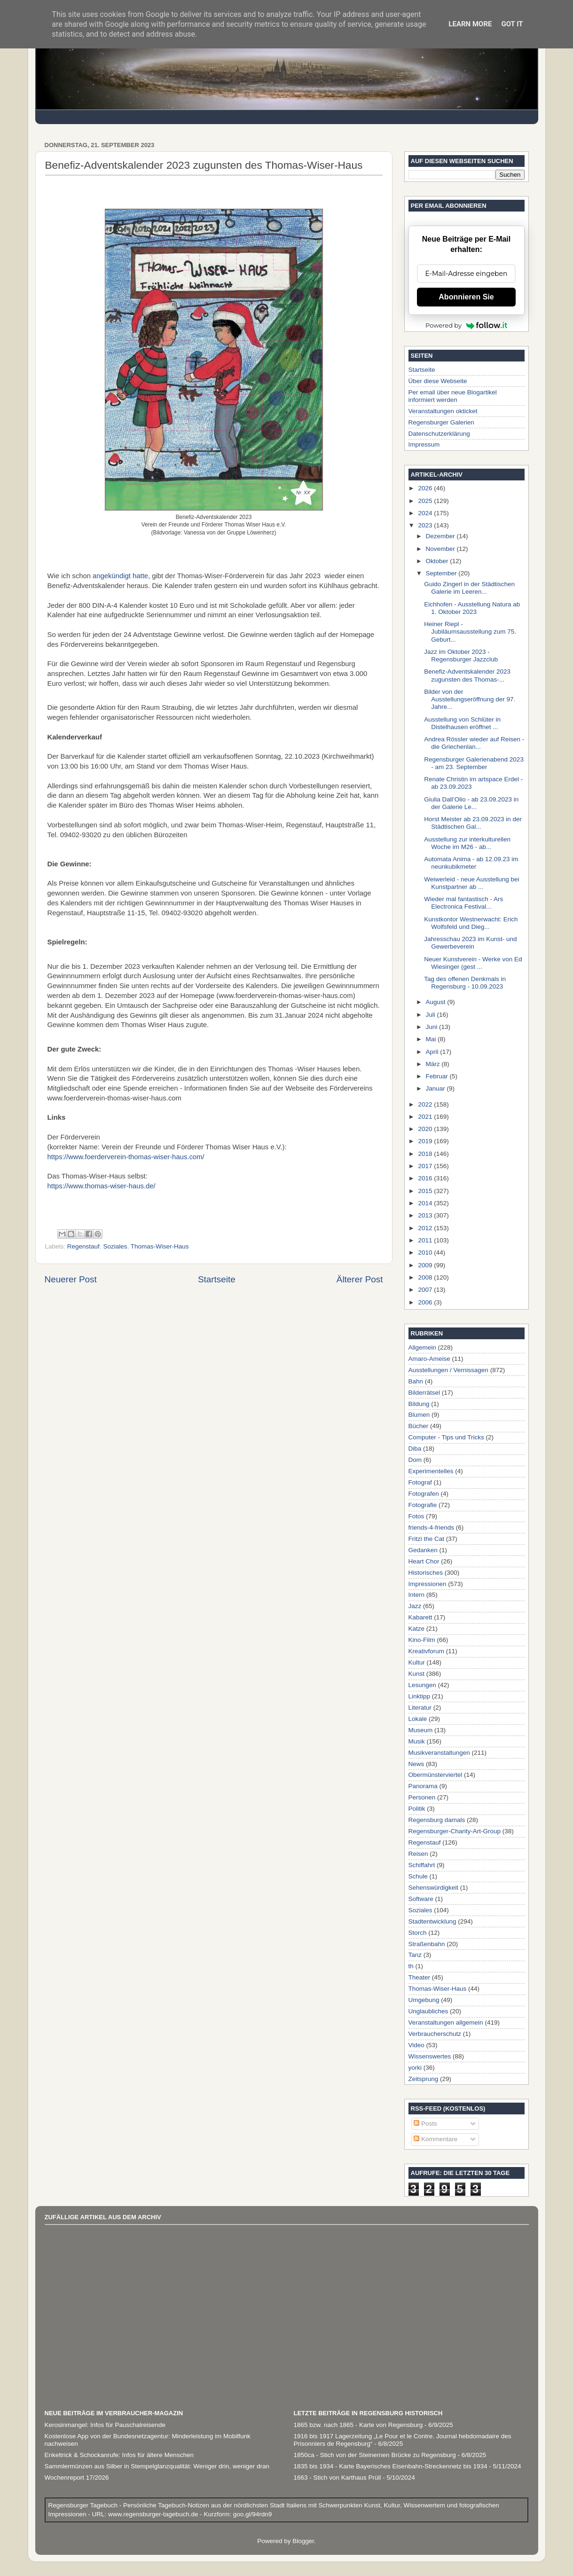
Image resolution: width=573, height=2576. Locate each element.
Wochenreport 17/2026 (77, 2477)
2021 (426, 1116)
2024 (426, 513)
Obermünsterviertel (435, 1774)
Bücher (418, 1425)
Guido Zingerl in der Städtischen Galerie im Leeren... (469, 588)
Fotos (416, 1516)
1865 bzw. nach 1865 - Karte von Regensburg (358, 2424)
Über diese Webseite (437, 381)
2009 (426, 1265)
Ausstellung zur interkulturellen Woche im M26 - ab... (467, 843)
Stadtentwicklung (432, 1921)
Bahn (416, 1381)
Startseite (216, 1279)
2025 (426, 500)
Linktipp (419, 1696)
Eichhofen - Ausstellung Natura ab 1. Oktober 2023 (472, 608)
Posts (425, 2123)
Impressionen (427, 1583)
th (411, 1966)
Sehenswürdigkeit (433, 1887)
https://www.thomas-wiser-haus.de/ (101, 1186)
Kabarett (420, 1617)
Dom (415, 1459)
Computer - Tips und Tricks (446, 1437)
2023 (426, 525)
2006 (426, 1302)
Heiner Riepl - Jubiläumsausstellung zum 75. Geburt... (470, 631)
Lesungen (422, 1685)
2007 (426, 1289)
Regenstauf (83, 1246)
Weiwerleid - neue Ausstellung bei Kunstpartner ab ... (471, 883)
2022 (426, 1104)
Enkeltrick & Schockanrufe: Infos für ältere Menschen (119, 2454)
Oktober (438, 561)
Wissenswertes (429, 2056)
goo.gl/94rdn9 (251, 2514)
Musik (416, 1741)
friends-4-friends (431, 1527)
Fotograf (420, 1482)
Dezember (441, 536)
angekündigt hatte (120, 576)
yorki (415, 2067)
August (436, 1001)
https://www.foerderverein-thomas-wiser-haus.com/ (125, 1157)
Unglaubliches (428, 2011)
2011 (426, 1240)
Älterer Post (360, 1279)
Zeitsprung (423, 2078)
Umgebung (424, 1999)
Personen (422, 1797)
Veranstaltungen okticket (443, 411)
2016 (426, 1178)
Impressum (424, 444)
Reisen (418, 1853)
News (416, 1763)
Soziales (115, 1246)
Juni (433, 1026)
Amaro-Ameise (429, 1358)
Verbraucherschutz (435, 2033)
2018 (426, 1153)
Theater (419, 1977)
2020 (426, 1128)
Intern (416, 1594)
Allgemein (422, 1347)
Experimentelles (431, 1471)
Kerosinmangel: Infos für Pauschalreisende (105, 2424)
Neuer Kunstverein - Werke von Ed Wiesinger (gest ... (473, 963)
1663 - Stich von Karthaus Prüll (337, 2477)
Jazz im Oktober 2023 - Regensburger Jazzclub (461, 655)
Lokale (417, 1718)
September (442, 573)
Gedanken (423, 1550)
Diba (415, 1448)
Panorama (423, 1786)
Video (416, 2045)
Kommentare (435, 2139)
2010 (426, 1252)
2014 (426, 1203)
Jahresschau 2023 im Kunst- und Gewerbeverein (470, 942)
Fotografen (423, 1493)
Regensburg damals (436, 1819)
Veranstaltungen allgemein (445, 2022)
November (441, 548)
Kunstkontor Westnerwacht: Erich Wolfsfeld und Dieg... (471, 923)
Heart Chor (424, 1561)
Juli (431, 1014)
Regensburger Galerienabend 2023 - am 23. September (474, 763)
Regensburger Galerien (441, 422)
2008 (426, 1277)
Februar (438, 1076)
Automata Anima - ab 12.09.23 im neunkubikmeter (471, 863)
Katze (416, 1628)
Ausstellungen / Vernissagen (448, 1370)
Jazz (415, 1606)
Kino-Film (421, 1639)
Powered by (466, 325)
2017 (426, 1166)
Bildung (419, 1403)
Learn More (470, 24)
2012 (426, 1228)
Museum (420, 1730)
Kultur (416, 1662)
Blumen (419, 1414)
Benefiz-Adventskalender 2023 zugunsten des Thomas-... (467, 675)
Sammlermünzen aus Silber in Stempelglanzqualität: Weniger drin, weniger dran (157, 2466)
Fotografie (422, 1504)
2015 (426, 1190)
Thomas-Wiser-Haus (160, 1246)
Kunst (416, 1673)
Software (420, 1898)
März (434, 1064)
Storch (417, 1932)
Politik (416, 1808)
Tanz (415, 1954)
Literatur (420, 1707)
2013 (426, 1215)
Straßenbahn (426, 1944)
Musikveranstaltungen (439, 1752)
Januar (436, 1088)
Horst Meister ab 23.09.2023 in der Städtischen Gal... (473, 823)
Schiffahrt (421, 1865)
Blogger (303, 2541)
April (433, 1051)
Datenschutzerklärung (439, 433)
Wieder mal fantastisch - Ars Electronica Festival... (463, 902)
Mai (432, 1039)
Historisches (425, 1572)
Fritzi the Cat (426, 1538)
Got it (512, 24)
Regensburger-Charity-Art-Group (454, 1831)
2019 (426, 1141)
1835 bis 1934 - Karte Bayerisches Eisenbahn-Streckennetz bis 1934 (390, 2466)
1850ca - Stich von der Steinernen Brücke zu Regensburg (375, 2454)
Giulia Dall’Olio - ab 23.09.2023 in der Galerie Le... (471, 803)
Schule (418, 1876)
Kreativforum (426, 1651)
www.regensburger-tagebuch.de (154, 2514)
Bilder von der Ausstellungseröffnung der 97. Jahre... (469, 699)
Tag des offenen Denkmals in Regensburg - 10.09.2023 (465, 982)
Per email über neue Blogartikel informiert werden (452, 396)
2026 (426, 488)
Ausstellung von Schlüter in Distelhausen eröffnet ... (462, 723)
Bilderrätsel (424, 1392)
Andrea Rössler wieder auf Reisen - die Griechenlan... (474, 743)
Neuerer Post (71, 1279)
